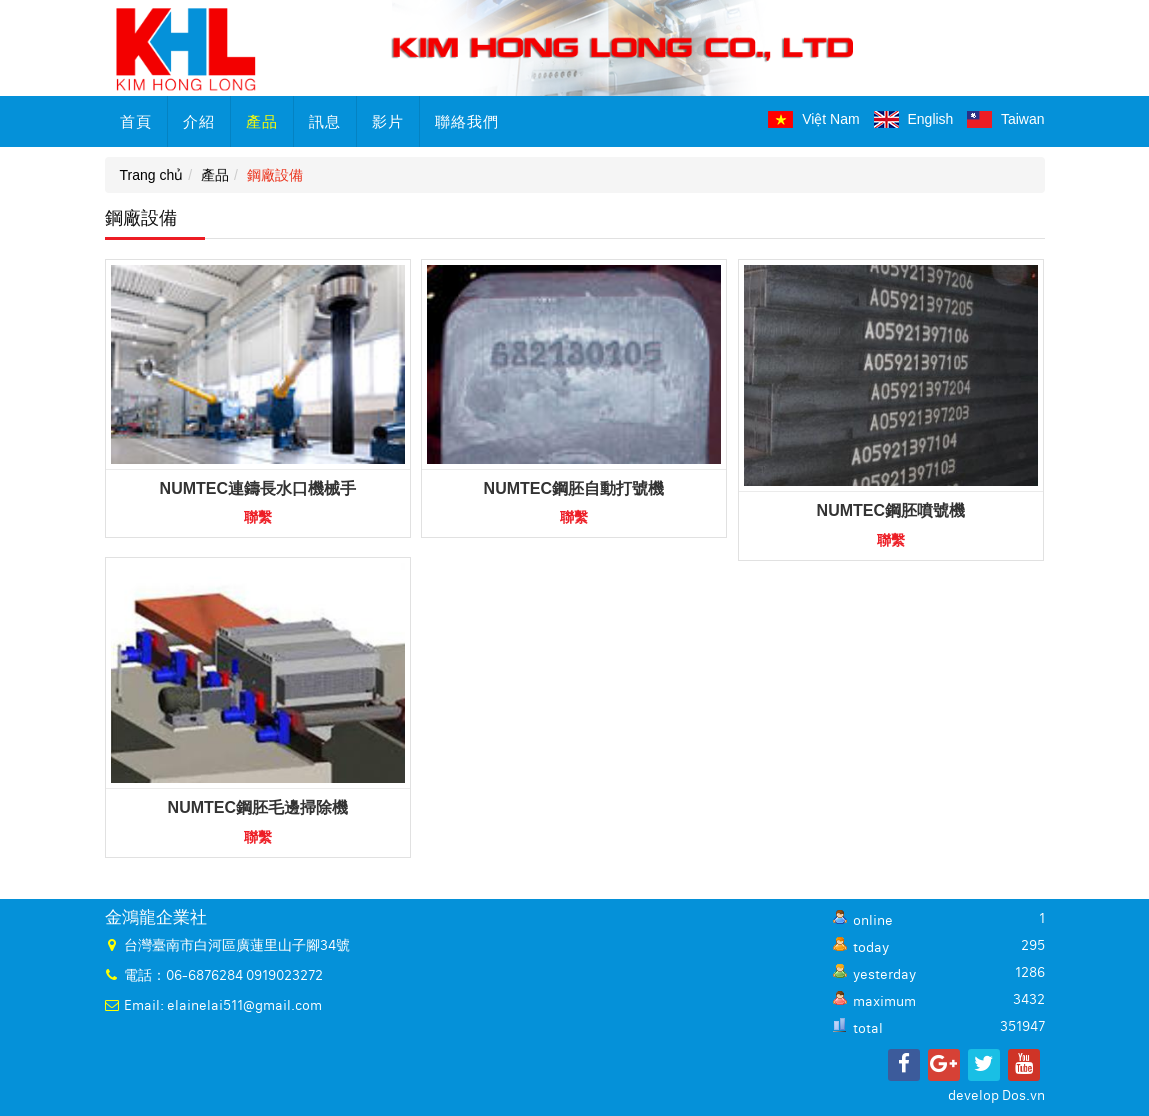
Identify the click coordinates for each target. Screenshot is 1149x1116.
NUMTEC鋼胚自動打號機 (574, 488)
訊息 (325, 121)
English (914, 119)
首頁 (136, 121)
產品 (262, 121)
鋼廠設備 (275, 175)
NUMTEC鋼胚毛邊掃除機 (258, 807)
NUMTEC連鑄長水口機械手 (258, 488)
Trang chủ (152, 175)
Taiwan (1005, 119)
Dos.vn (1023, 1096)
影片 (388, 121)
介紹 (199, 121)
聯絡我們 (467, 121)
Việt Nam (813, 119)
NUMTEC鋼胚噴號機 (891, 510)
